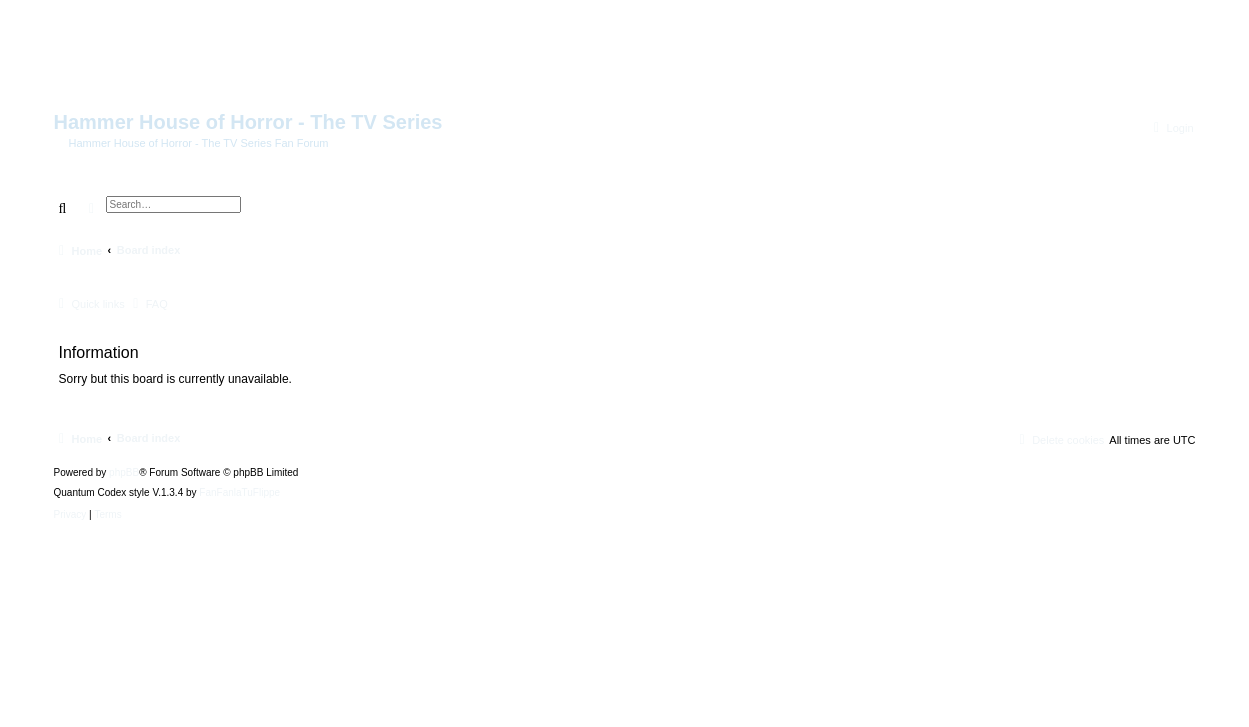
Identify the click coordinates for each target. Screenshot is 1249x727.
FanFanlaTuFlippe (239, 493)
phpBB (124, 473)
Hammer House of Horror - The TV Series (248, 122)
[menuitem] (1171, 128)
